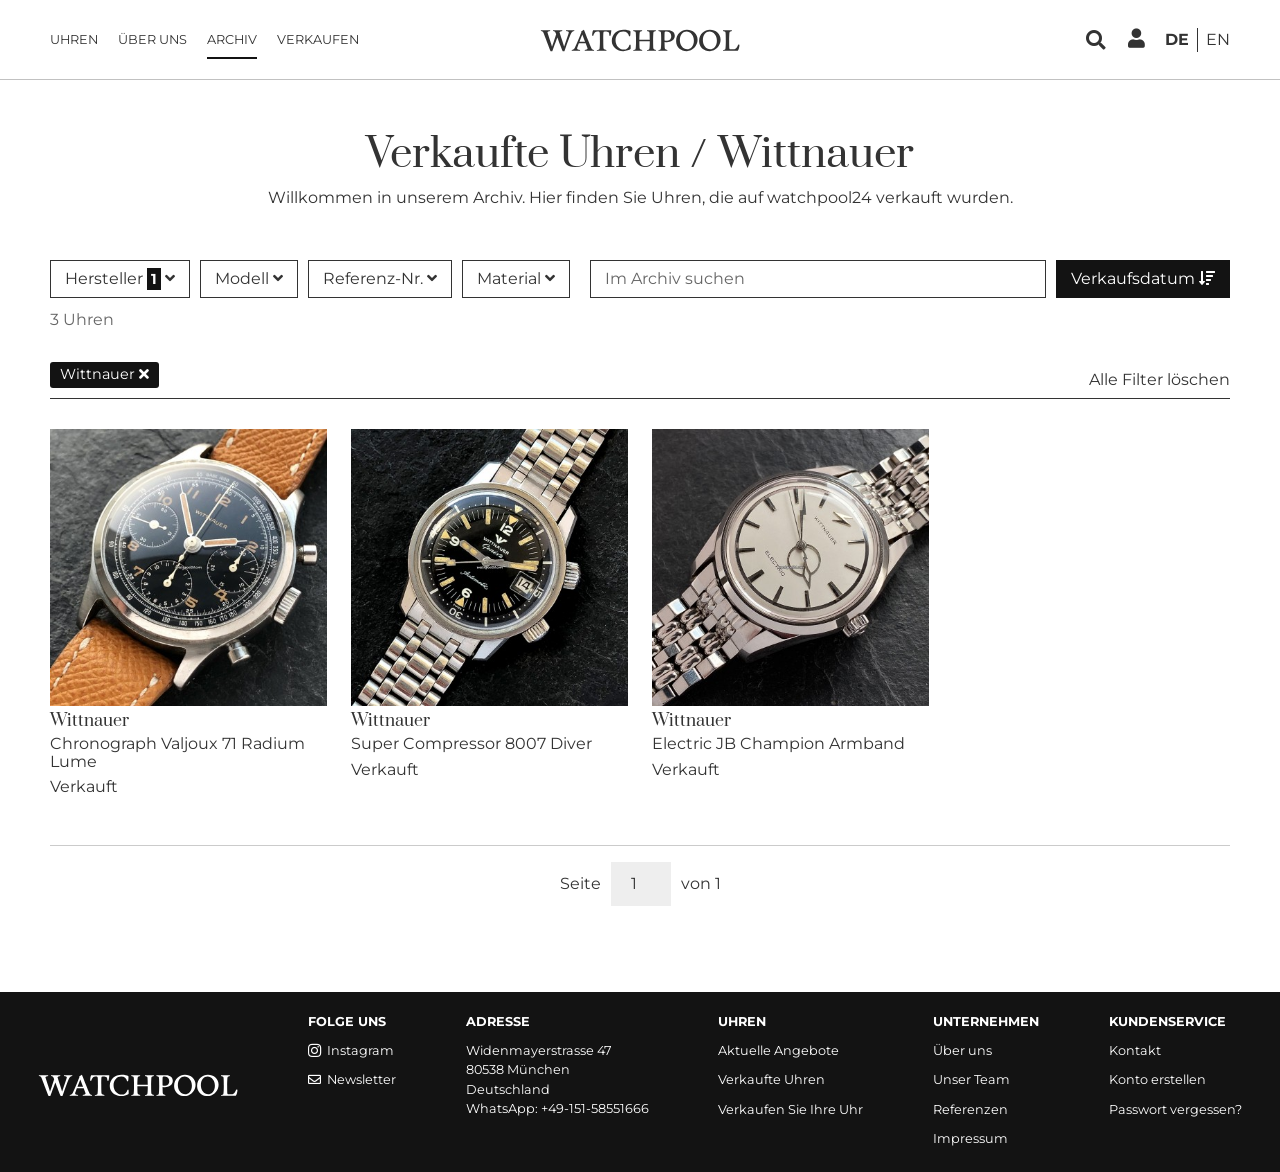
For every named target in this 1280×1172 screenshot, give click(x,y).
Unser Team (971, 1079)
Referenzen (970, 1109)
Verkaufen (318, 39)
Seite (580, 883)
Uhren (74, 39)
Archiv (232, 39)
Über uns (152, 39)
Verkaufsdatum (1143, 278)
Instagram (351, 1050)
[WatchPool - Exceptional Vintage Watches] (640, 38)
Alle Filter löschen (1159, 379)
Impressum (970, 1138)
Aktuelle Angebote (778, 1050)
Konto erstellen (1157, 1079)
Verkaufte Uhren (771, 1079)
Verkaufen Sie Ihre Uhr (790, 1109)
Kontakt (1135, 1050)
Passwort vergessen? (1175, 1109)
